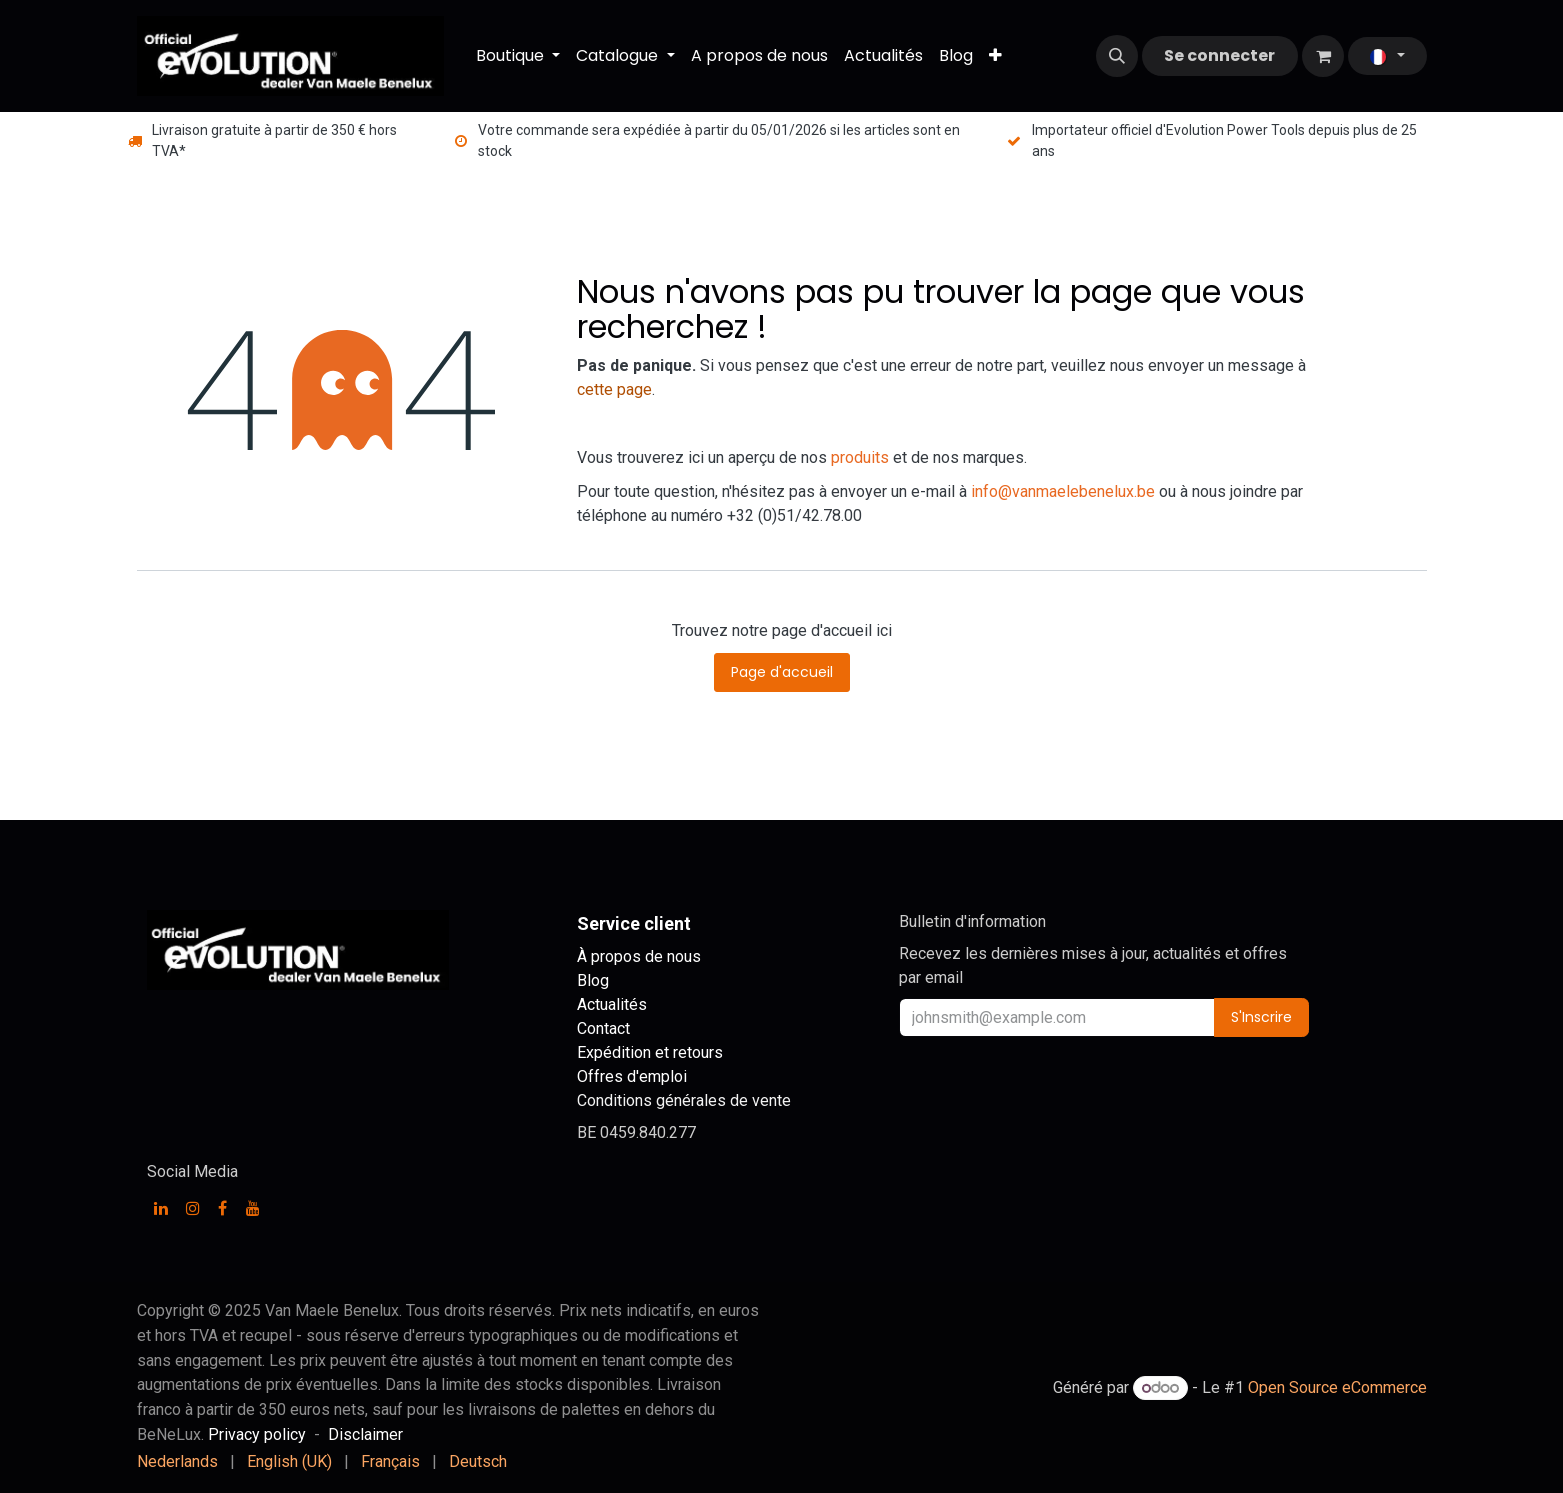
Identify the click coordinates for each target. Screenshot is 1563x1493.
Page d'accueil (782, 672)
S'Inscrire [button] (1261, 1017)
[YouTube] (253, 1208)
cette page (614, 389)
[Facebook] (222, 1208)
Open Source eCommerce (1337, 1387)
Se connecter (1219, 55)
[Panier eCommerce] (1323, 56)
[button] (1117, 56)
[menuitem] (518, 56)
